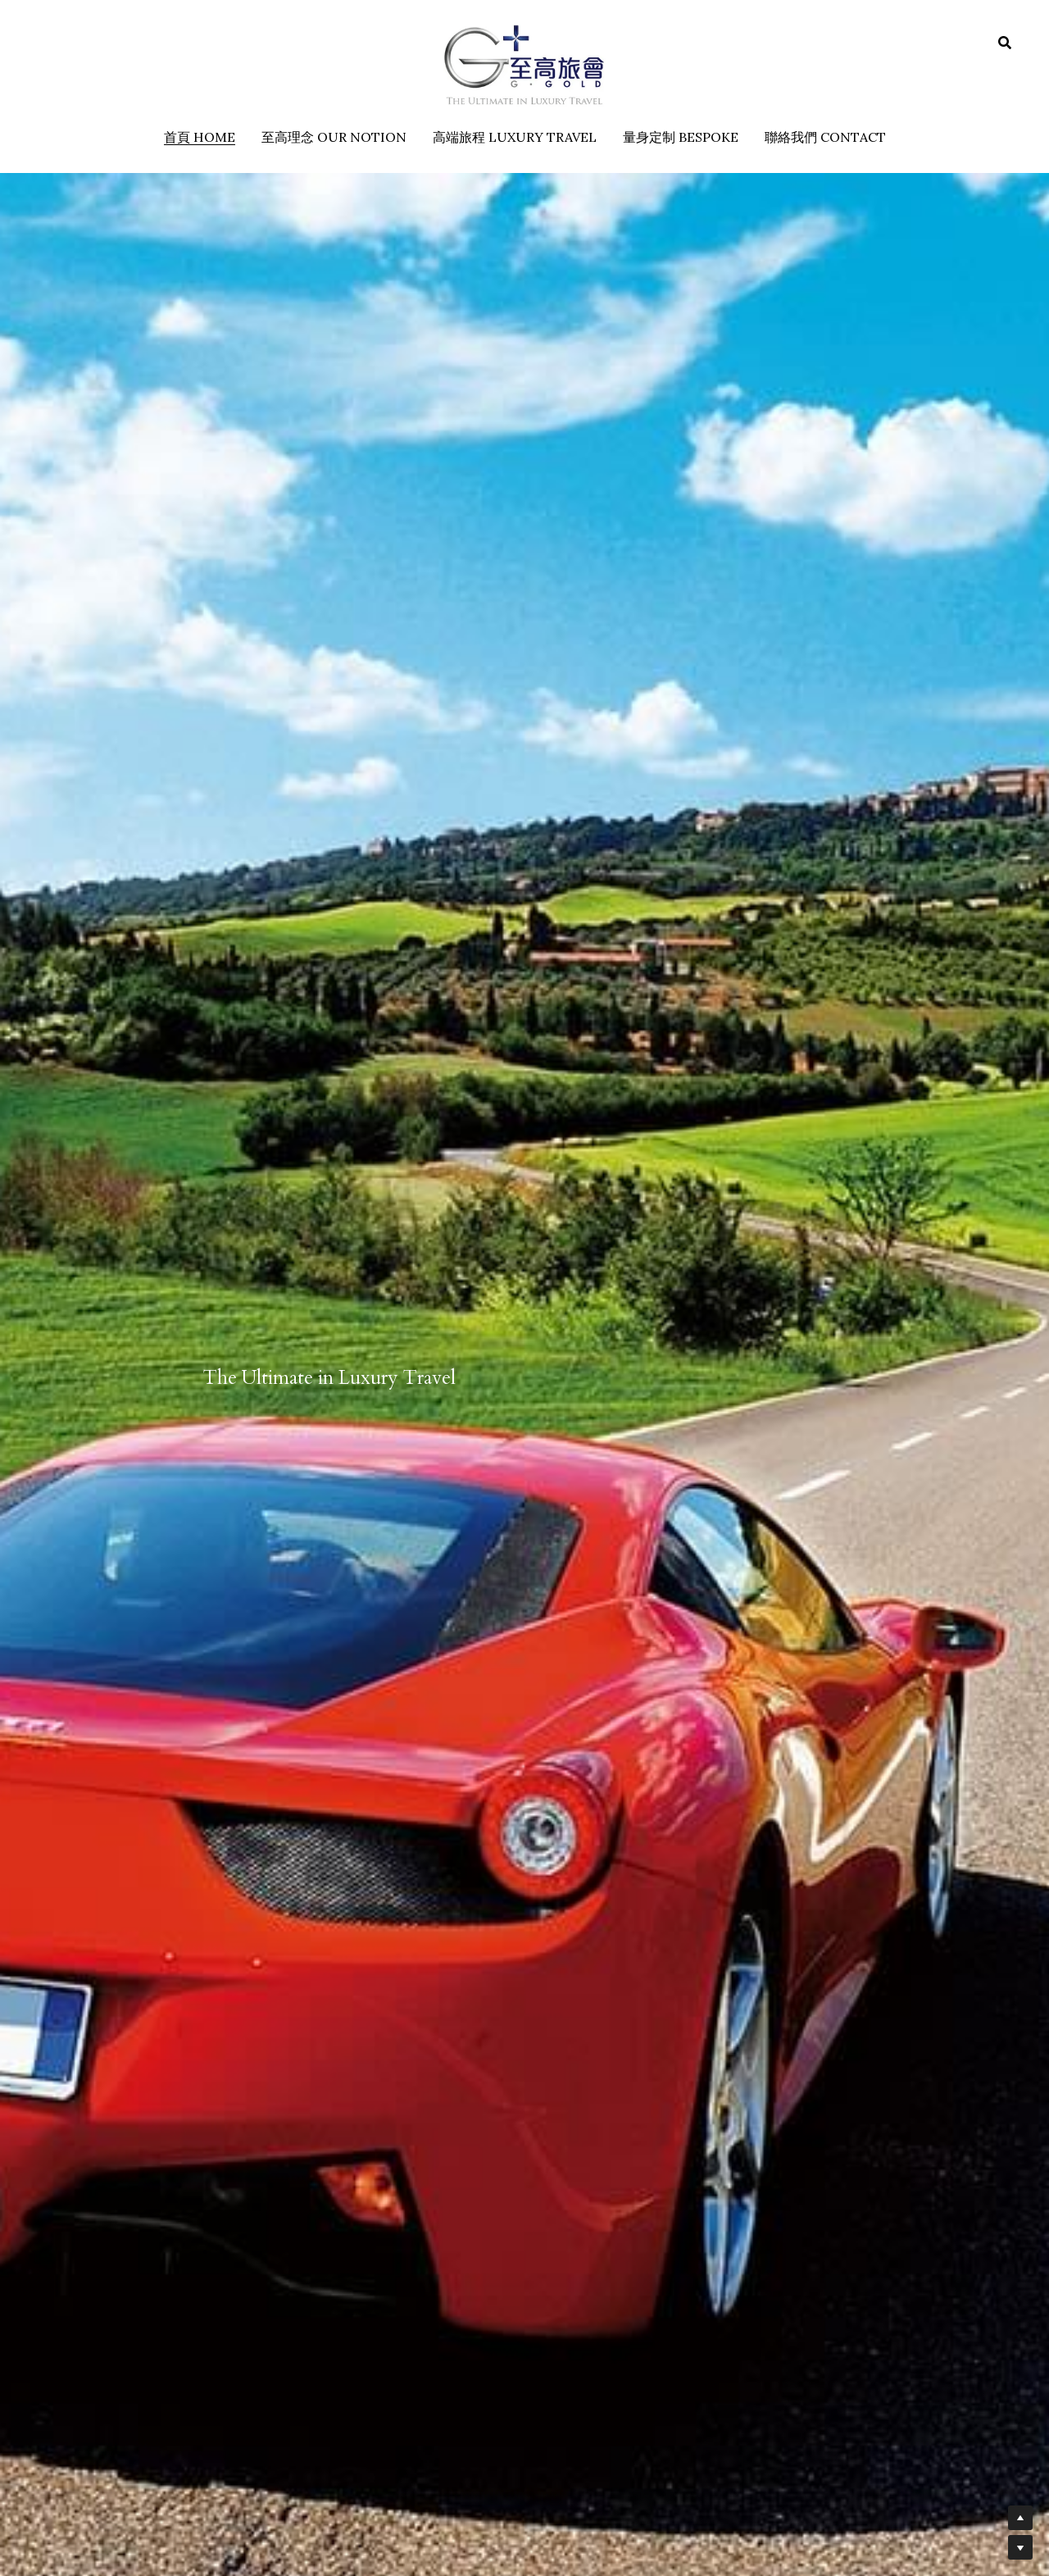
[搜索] (1004, 42)
